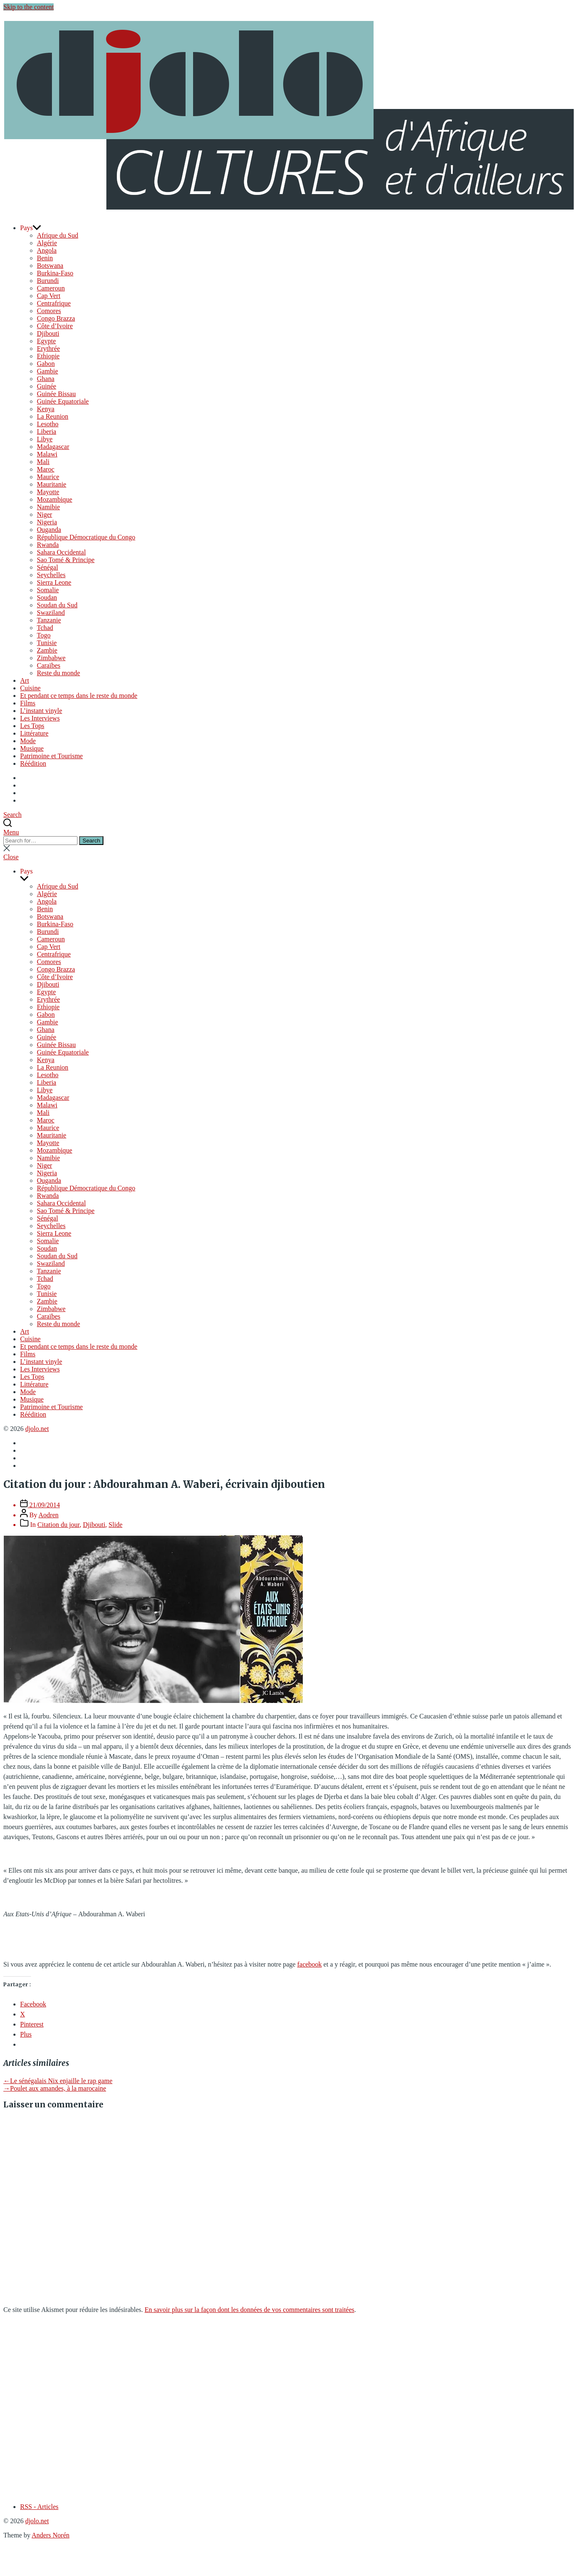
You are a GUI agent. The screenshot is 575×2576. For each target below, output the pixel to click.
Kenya (45, 408)
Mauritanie (51, 484)
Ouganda (49, 529)
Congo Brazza (56, 318)
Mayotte (48, 491)
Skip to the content (28, 6)
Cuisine (30, 688)
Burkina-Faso (55, 273)
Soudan (47, 597)
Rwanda (48, 544)
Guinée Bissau (56, 393)
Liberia (46, 431)
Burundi (48, 280)
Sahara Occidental (61, 552)
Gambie (47, 371)
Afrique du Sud (57, 235)
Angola (47, 250)
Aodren (49, 1515)
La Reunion (52, 416)
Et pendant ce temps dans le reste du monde (78, 695)
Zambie (47, 650)
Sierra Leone (54, 582)
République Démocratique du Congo (86, 537)
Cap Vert (48, 295)
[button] (287, 832)
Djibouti (48, 333)
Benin (45, 258)
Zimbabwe (51, 657)
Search (91, 840)
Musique (32, 748)
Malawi (47, 454)
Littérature (34, 733)
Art (24, 680)
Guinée (46, 386)
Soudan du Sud (57, 605)
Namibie (48, 507)
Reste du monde (58, 672)
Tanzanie (49, 620)
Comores (49, 310)
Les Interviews (40, 718)
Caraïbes (48, 665)
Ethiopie (48, 356)
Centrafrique (54, 303)
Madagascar (53, 446)
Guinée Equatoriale (63, 401)
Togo (44, 635)
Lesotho (48, 424)
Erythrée (48, 348)
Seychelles (51, 574)
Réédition (33, 763)
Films (27, 703)
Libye (44, 439)
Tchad (45, 627)
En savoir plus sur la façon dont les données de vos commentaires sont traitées (249, 2309)
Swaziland (51, 612)
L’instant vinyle (41, 710)
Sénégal (47, 567)
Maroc (45, 469)
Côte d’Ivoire (55, 325)
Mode (28, 740)
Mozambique (54, 499)
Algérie (47, 242)
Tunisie (47, 642)
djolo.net (37, 1428)
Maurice (48, 476)
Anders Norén (51, 2535)
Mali (43, 461)
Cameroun (51, 288)
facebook (309, 1964)
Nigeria (47, 522)
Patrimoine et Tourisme (51, 755)
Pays (26, 227)
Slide (115, 1524)
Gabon (46, 363)
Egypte (46, 341)
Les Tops (32, 725)
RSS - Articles (39, 2506)
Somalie (48, 589)
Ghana (45, 378)
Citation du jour (58, 1524)
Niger (44, 514)
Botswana (50, 265)
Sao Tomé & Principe (66, 559)
